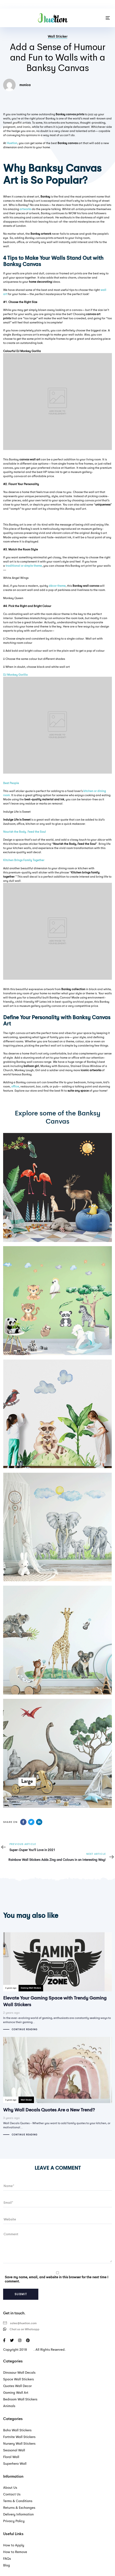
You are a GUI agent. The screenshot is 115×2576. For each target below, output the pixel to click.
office (15, 1086)
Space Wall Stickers (18, 2379)
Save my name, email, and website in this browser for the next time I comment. (56, 2279)
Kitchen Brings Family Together (23, 860)
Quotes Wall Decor (17, 2386)
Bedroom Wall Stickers (20, 2399)
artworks (25, 209)
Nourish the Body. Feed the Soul (24, 832)
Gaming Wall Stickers (31, 1988)
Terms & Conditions (17, 2501)
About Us (10, 2487)
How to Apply (13, 2545)
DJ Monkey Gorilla (15, 675)
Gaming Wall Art (15, 2392)
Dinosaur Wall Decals (19, 2372)
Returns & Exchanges (19, 2507)
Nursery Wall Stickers (19, 2443)
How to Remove (15, 2552)
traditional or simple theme (23, 566)
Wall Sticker (58, 36)
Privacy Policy (14, 2521)
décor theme (57, 586)
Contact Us (11, 2494)
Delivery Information (18, 2514)
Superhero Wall (14, 2463)
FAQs (7, 2558)
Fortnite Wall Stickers (19, 2437)
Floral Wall (11, 2457)
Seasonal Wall (14, 2450)
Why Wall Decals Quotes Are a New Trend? (57, 2087)
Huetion (11, 143)
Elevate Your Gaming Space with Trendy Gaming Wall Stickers (57, 1981)
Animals (9, 2406)
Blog (6, 2565)
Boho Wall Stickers (17, 2430)
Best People (11, 783)
